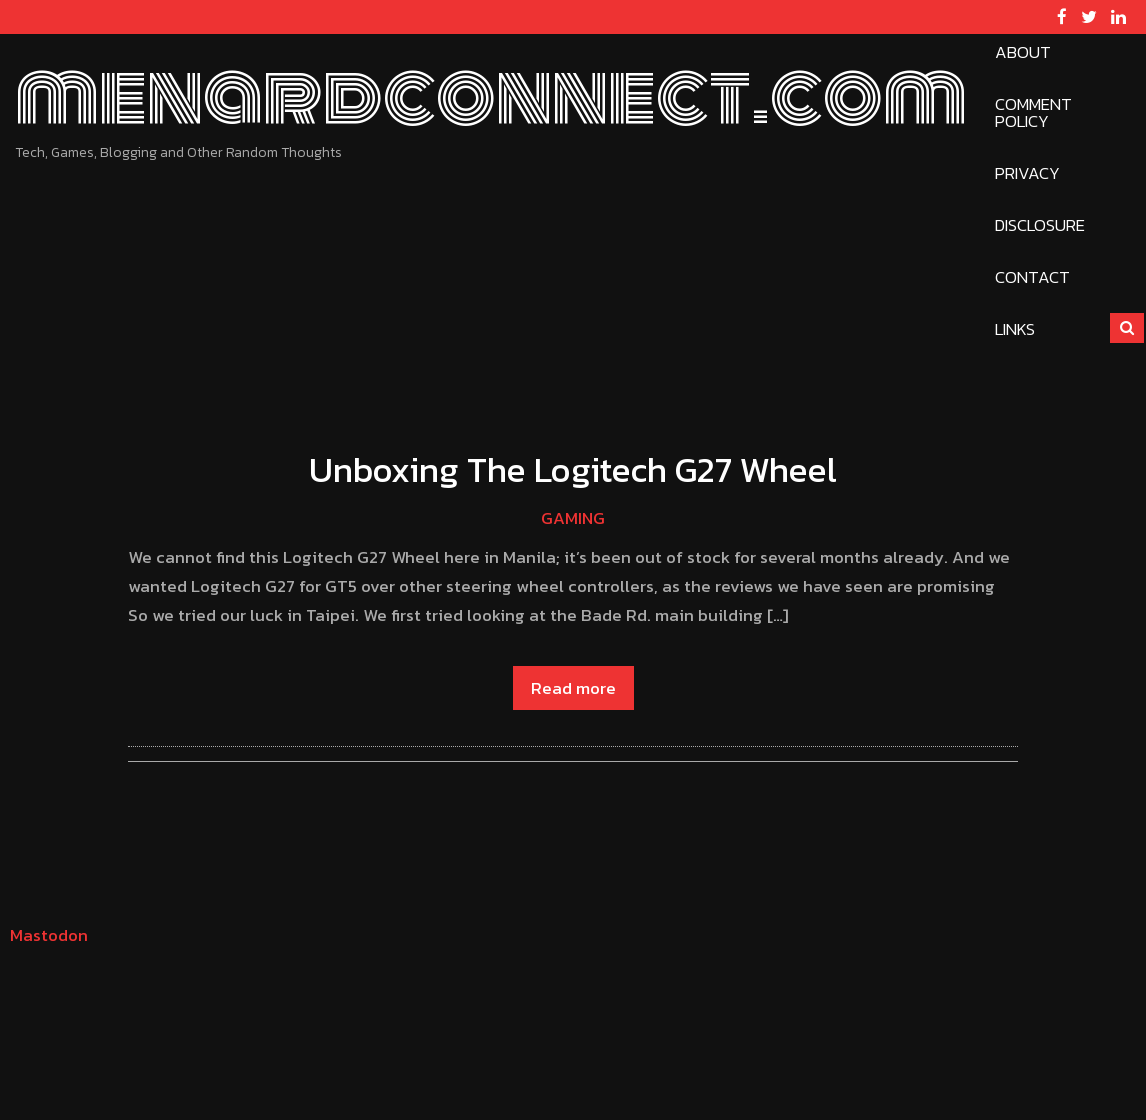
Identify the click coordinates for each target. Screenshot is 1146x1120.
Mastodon (49, 935)
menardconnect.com (491, 96)
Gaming (573, 518)
